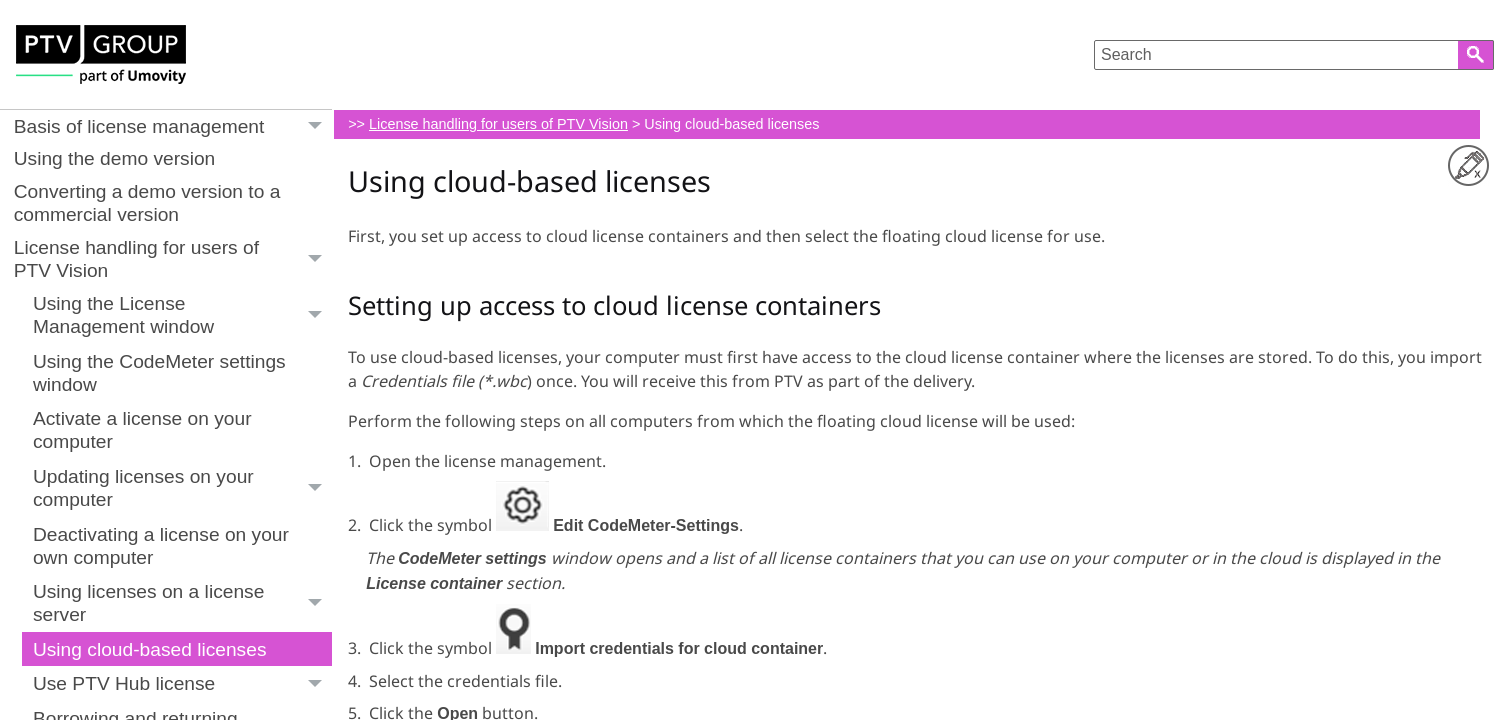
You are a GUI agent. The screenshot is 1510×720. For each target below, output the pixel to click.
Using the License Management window (182, 316)
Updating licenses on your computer (182, 488)
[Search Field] (1294, 55)
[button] (1476, 55)
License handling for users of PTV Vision (173, 259)
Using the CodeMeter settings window (159, 373)
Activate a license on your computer (142, 430)
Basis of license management (173, 126)
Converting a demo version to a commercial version (147, 203)
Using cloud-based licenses (150, 649)
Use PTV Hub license (182, 683)
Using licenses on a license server (182, 603)
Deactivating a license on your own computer (161, 546)
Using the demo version (115, 158)
